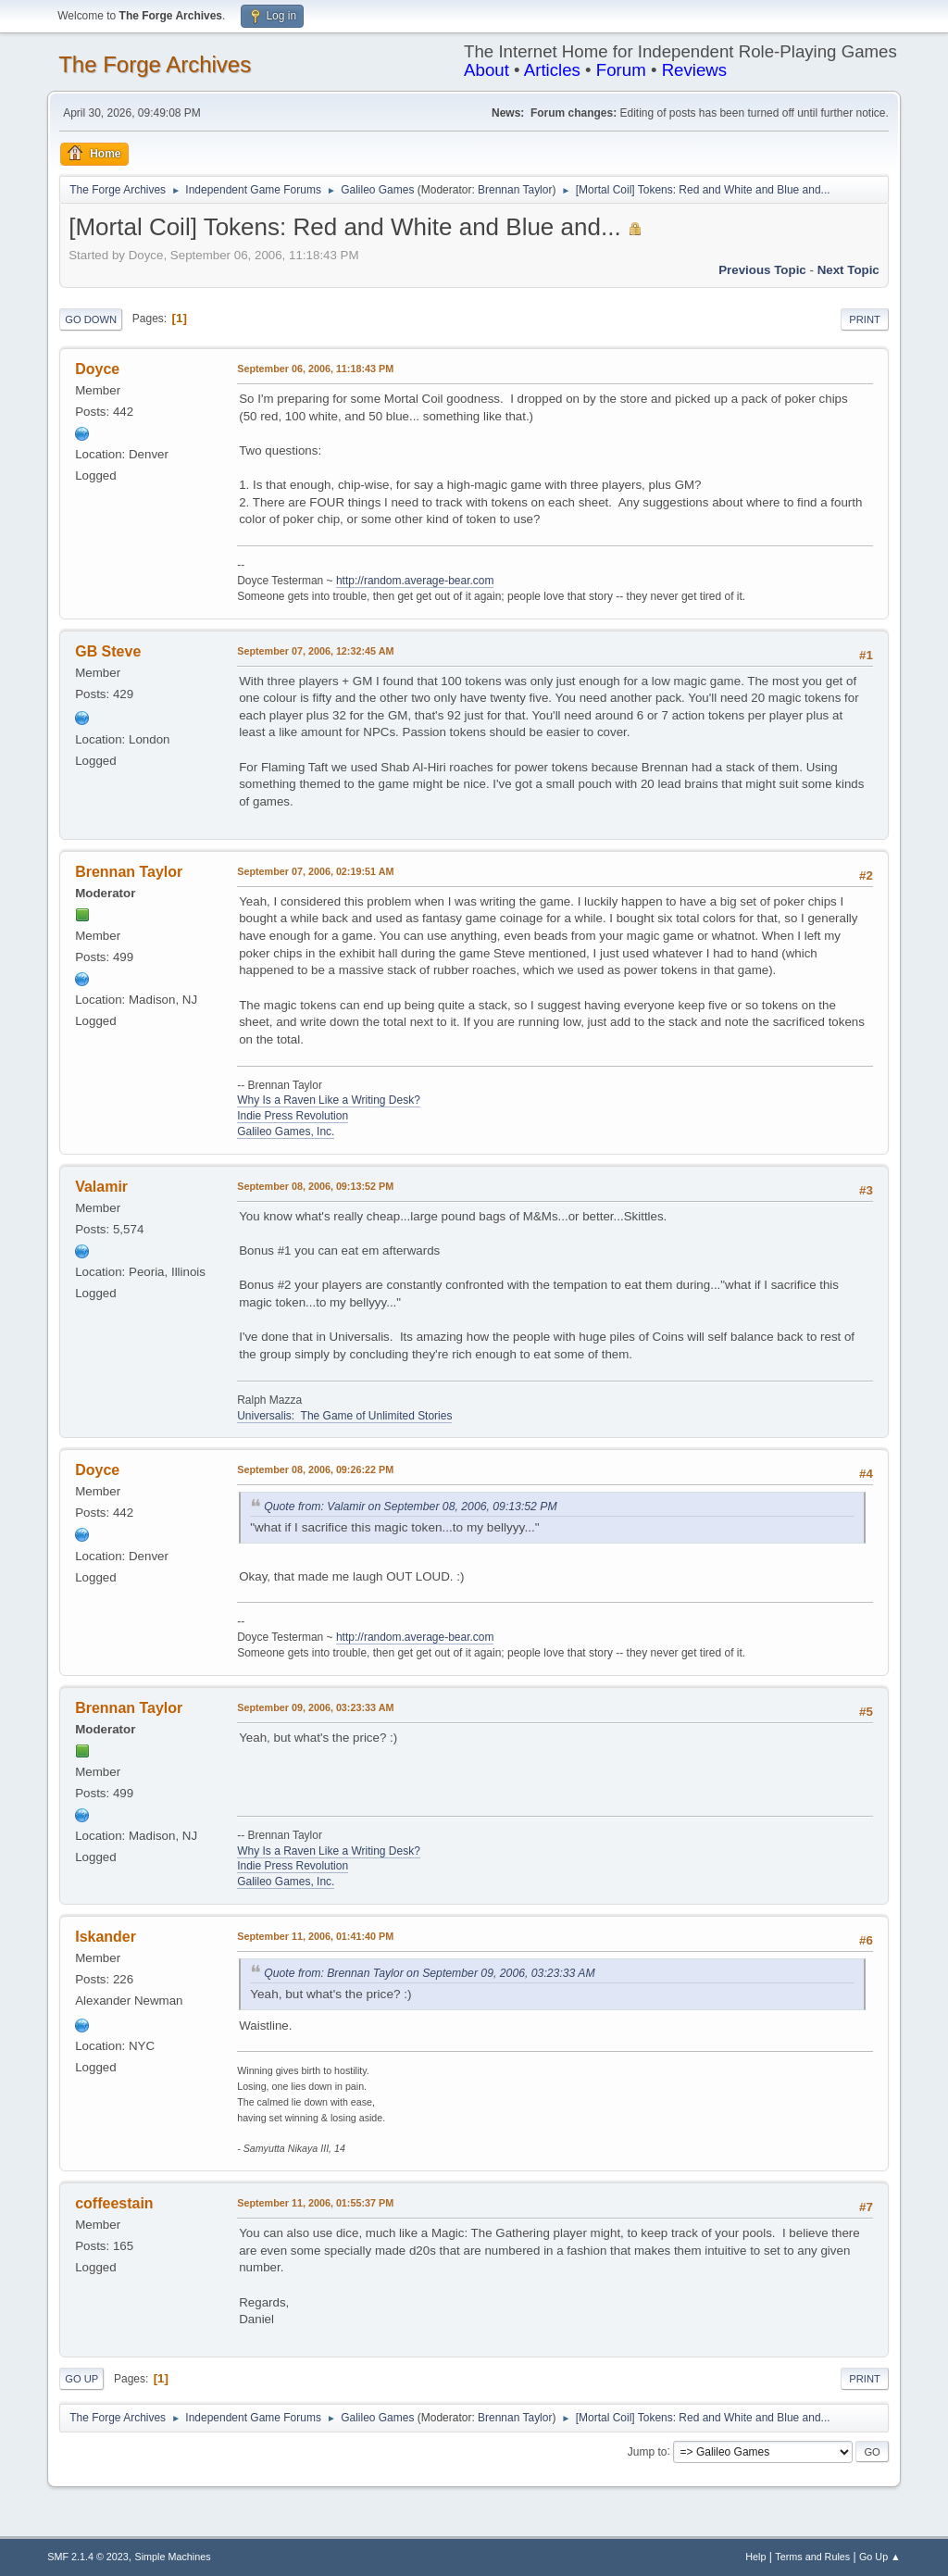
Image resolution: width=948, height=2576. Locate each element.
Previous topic (762, 270)
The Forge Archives (154, 64)
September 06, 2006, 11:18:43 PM (315, 368)
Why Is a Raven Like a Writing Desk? (328, 1100)
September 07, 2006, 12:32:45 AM (315, 651)
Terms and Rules (812, 2556)
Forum (621, 70)
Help (755, 2556)
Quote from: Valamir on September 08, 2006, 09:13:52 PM (410, 1506)
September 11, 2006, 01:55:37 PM (315, 2202)
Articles (552, 70)
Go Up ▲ (880, 2556)
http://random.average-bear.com (415, 580)
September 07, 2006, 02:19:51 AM (315, 871)
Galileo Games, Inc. (285, 1131)
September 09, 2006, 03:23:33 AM (315, 1707)
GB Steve (108, 651)
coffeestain (114, 2203)
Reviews (695, 70)
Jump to (647, 2451)
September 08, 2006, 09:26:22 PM (315, 1469)
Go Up (81, 2378)
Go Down (91, 319)
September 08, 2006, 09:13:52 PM (315, 1186)
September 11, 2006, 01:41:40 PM (315, 1936)
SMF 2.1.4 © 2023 (88, 2556)
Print (864, 319)
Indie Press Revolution (292, 1115)
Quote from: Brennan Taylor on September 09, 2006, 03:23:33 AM (429, 1973)
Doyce (97, 369)
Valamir (101, 1186)
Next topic (848, 270)
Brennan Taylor (515, 189)
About (486, 70)
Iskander (105, 1937)
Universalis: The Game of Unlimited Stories (344, 1415)
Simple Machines (173, 2556)
